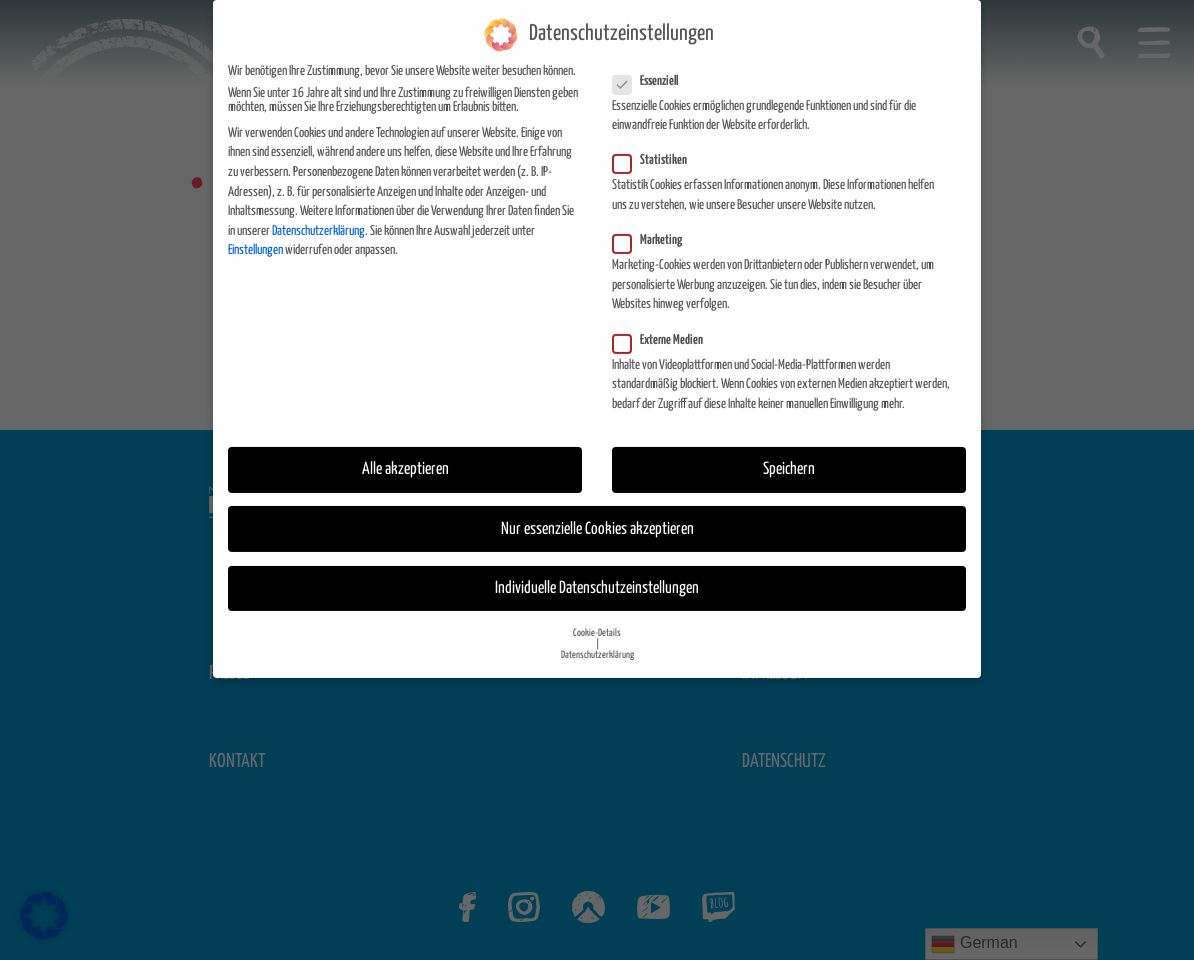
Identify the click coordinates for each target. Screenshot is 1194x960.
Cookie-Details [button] (597, 617)
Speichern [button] (789, 453)
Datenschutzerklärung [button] (597, 639)
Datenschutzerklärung (318, 214)
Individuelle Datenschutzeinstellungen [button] (597, 571)
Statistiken (656, 145)
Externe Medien (664, 324)
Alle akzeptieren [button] (405, 453)
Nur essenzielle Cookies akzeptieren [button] (597, 512)
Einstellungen (255, 234)
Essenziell (651, 65)
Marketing (653, 225)
